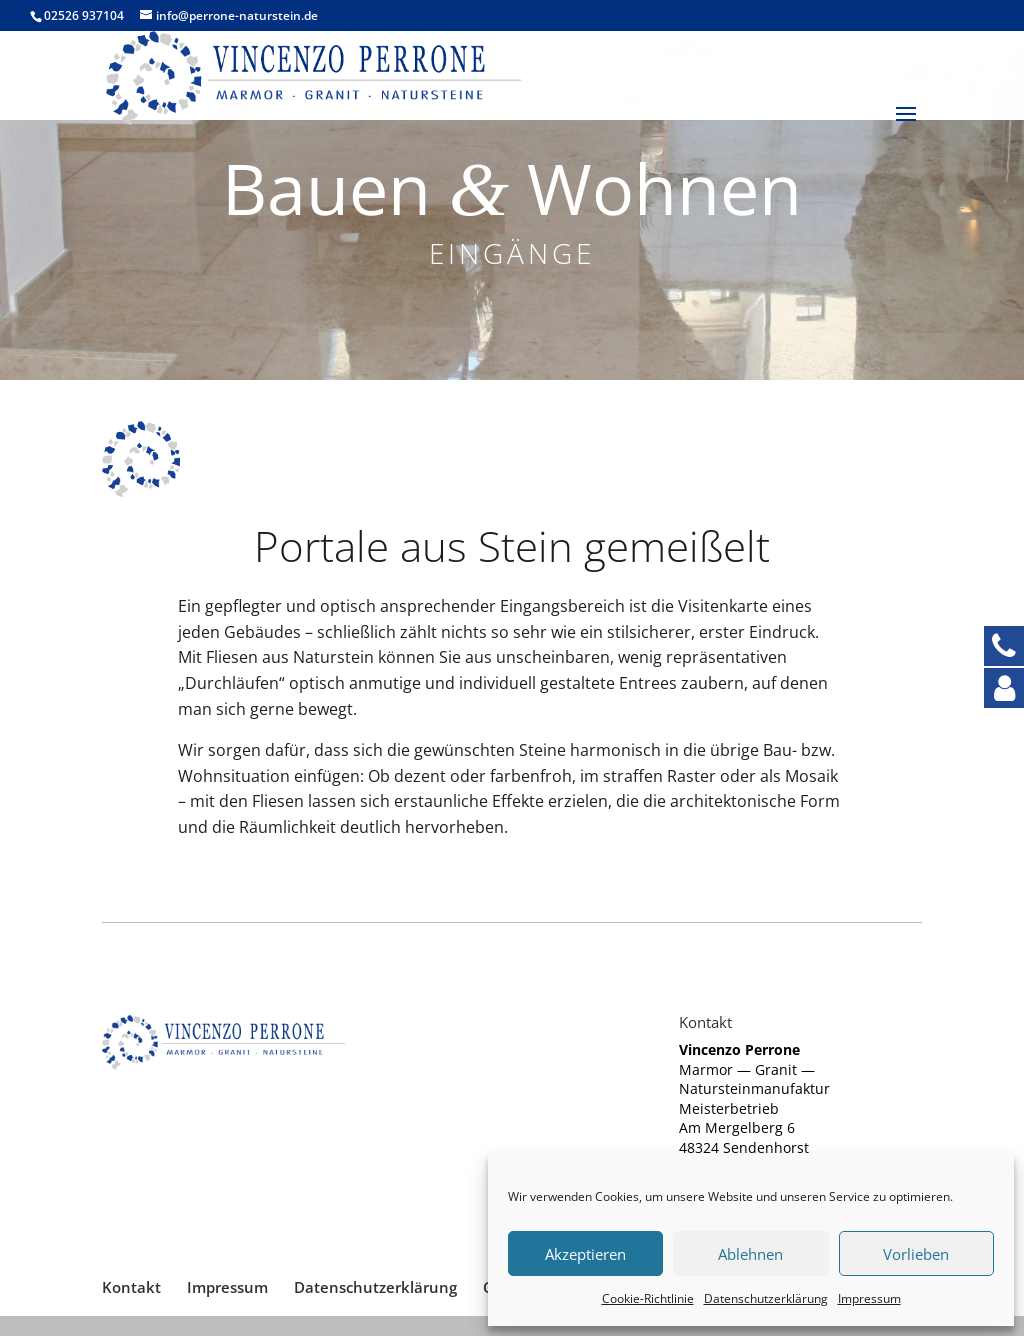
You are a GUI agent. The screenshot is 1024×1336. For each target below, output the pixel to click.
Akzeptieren (585, 1254)
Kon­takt (131, 1287)
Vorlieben (916, 1254)
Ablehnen (750, 1254)
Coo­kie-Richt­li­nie (648, 1298)
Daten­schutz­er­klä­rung (766, 1298)
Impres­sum (869, 1298)
